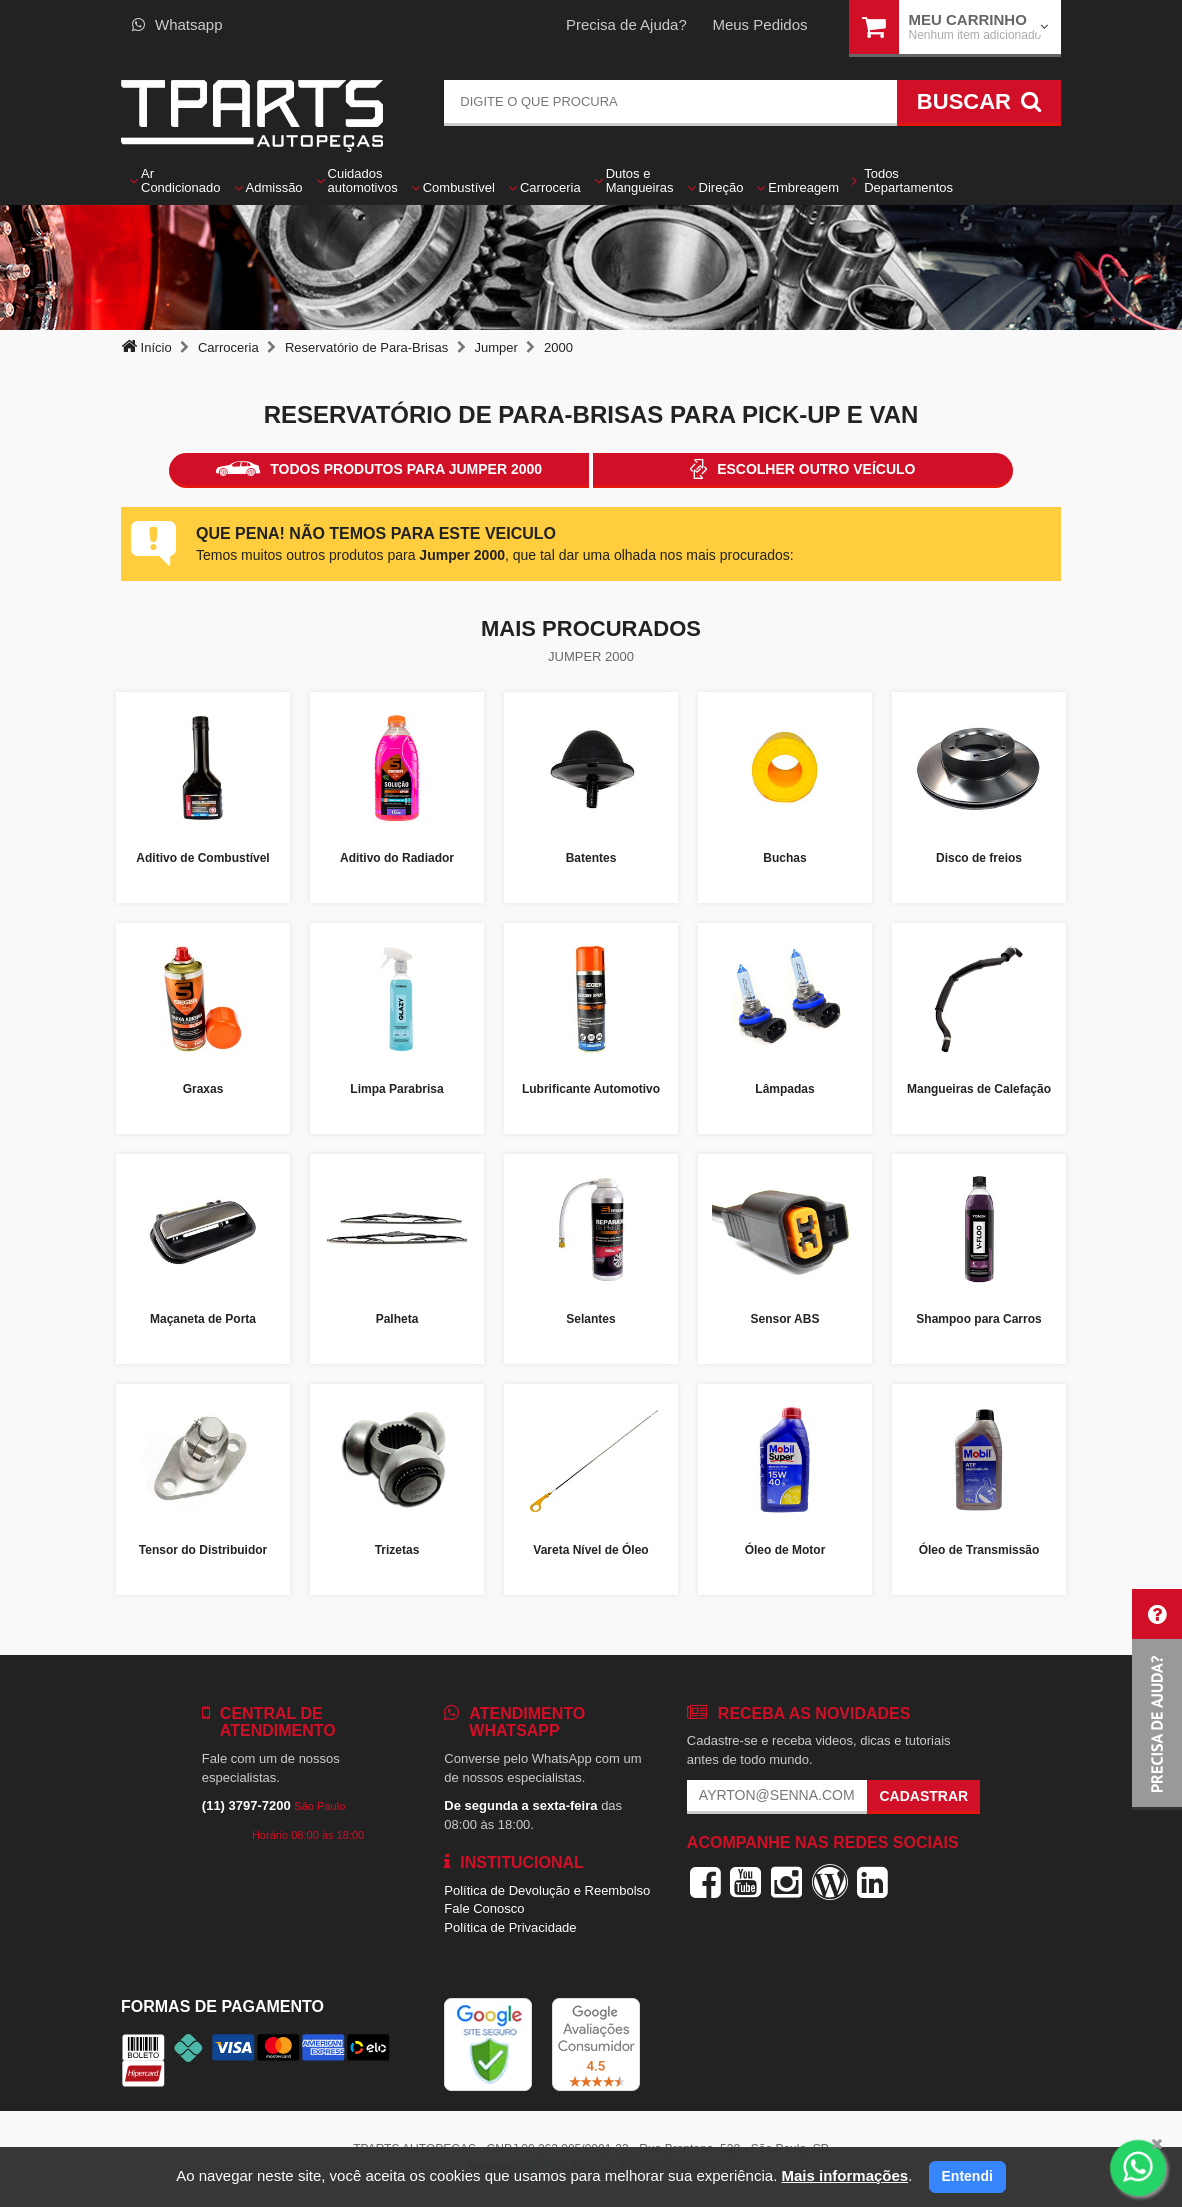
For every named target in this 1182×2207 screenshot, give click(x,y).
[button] (1157, 1699)
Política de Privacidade (510, 1927)
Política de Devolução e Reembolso (547, 1890)
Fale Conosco (484, 1908)
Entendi (967, 2176)
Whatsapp (177, 24)
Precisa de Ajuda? (626, 24)
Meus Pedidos (759, 24)
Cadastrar (923, 1796)
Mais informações (844, 2175)
